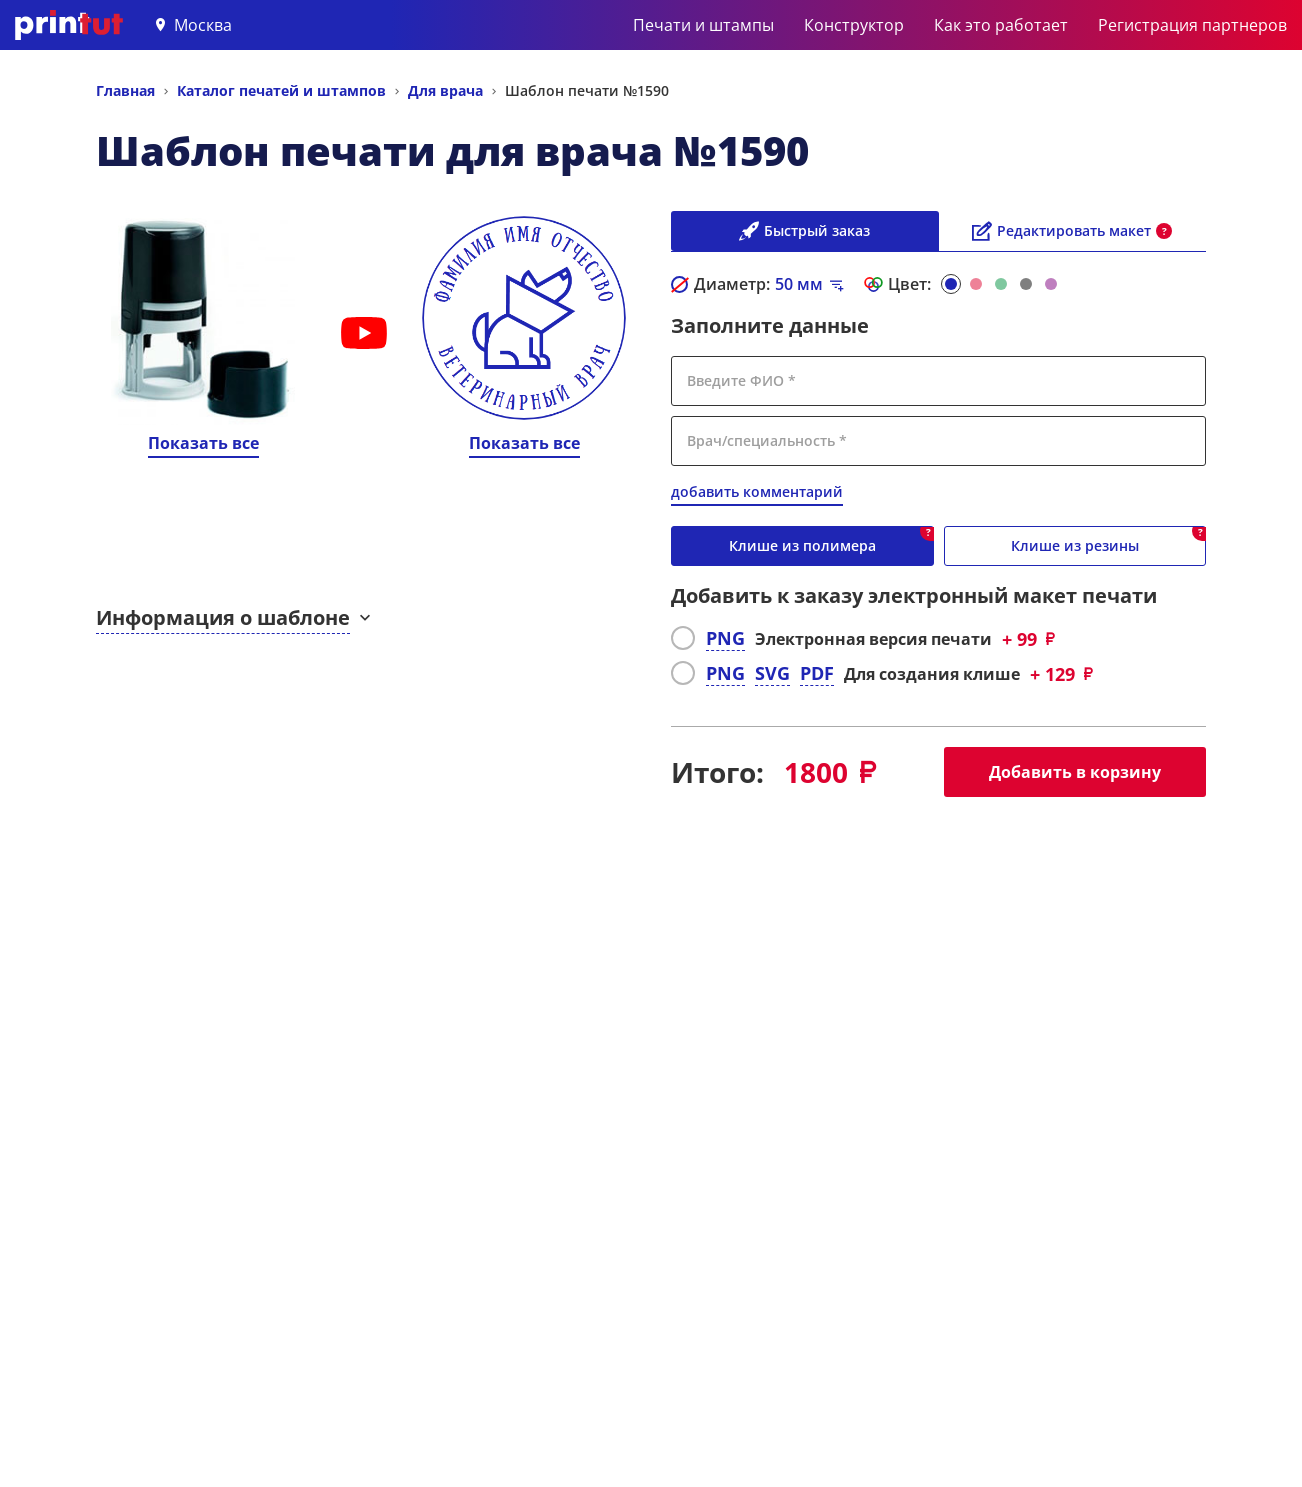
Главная (125, 90)
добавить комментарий (757, 491)
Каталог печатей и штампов (281, 90)
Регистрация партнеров (1192, 25)
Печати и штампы (703, 25)
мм (799, 284)
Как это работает (1001, 25)
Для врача (445, 90)
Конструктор (854, 25)
